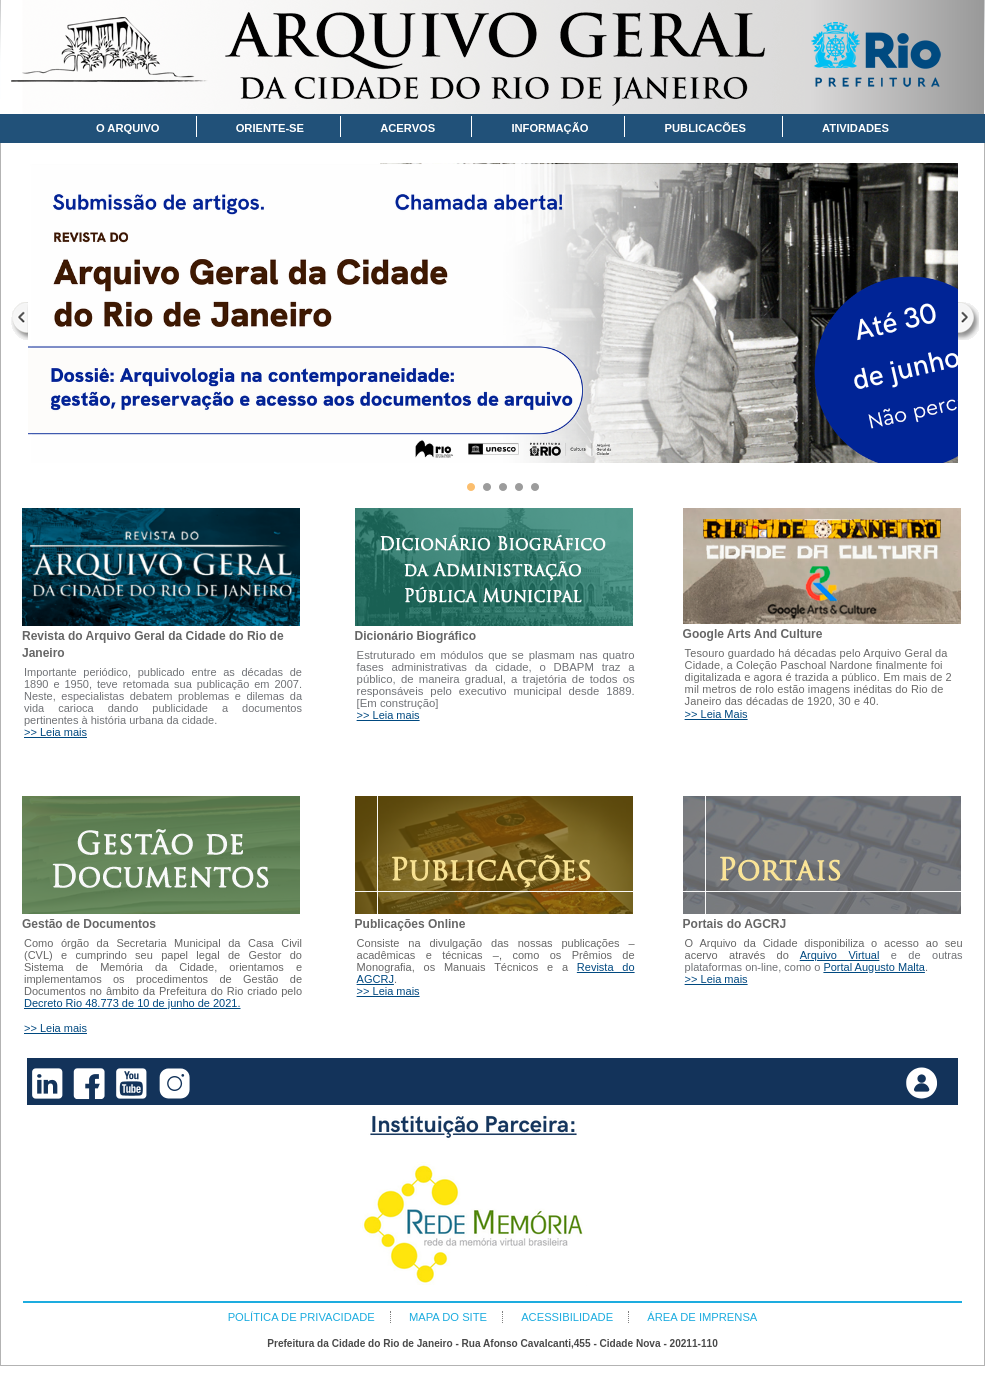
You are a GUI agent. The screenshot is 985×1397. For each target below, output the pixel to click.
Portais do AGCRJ (735, 924)
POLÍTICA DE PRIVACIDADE (301, 1317)
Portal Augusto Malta (874, 967)
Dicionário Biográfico (415, 636)
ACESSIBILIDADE (567, 1317)
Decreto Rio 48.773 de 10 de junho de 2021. (132, 1003)
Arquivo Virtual (840, 955)
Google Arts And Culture (753, 634)
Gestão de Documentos (89, 924)
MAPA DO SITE (448, 1317)
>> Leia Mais (716, 714)
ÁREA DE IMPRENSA (702, 1317)
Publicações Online (410, 924)
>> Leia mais (55, 732)
